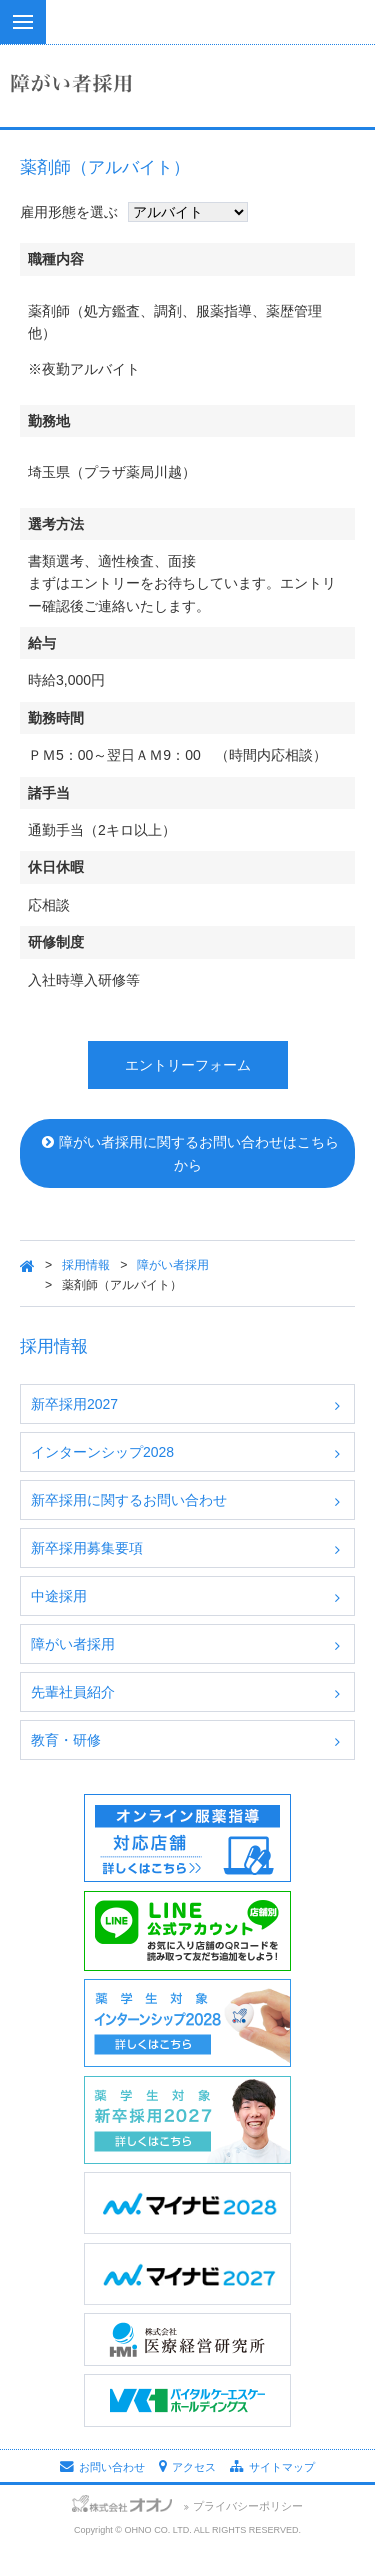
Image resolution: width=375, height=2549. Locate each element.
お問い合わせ (102, 2467)
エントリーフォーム (188, 1065)
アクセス (187, 2467)
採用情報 (86, 1265)
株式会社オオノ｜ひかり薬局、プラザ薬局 (187, 40)
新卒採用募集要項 (87, 1548)
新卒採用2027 (74, 1404)
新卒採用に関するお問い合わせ (129, 1500)
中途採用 (59, 1596)
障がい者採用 (173, 1265)
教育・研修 (66, 1740)
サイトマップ (272, 2467)
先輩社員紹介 (73, 1692)
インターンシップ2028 (102, 1452)
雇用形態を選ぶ (69, 212)
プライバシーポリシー (248, 2506)
